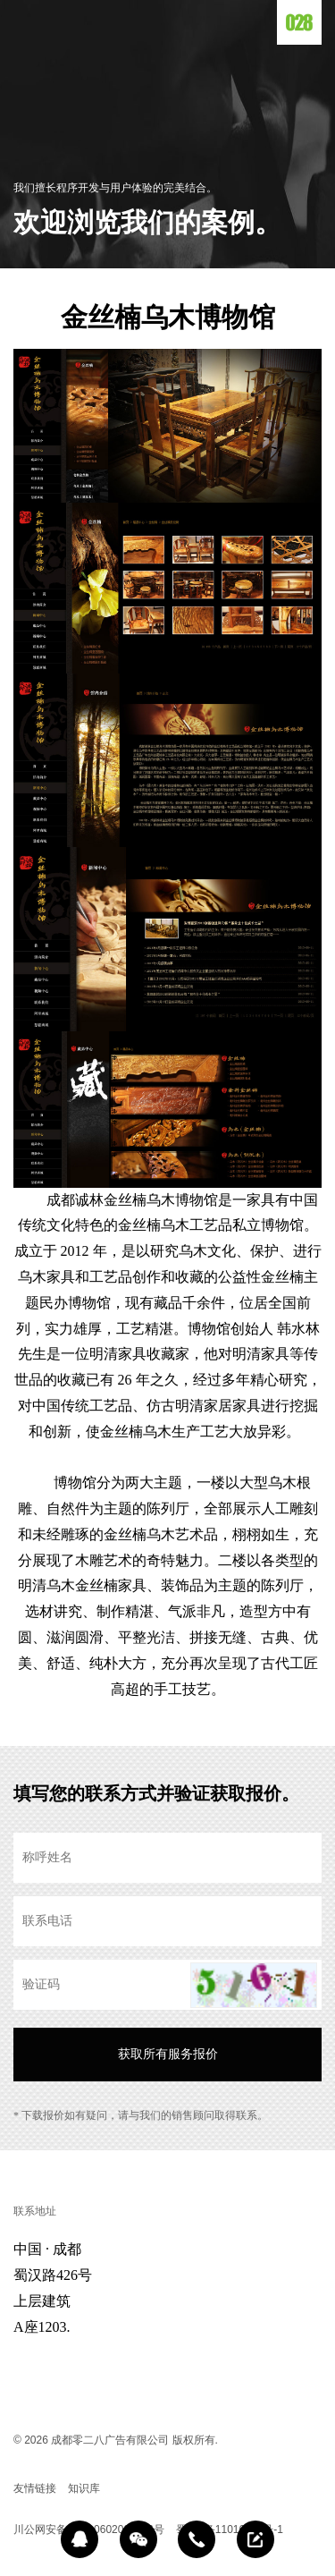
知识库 (84, 2488)
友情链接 (34, 2488)
